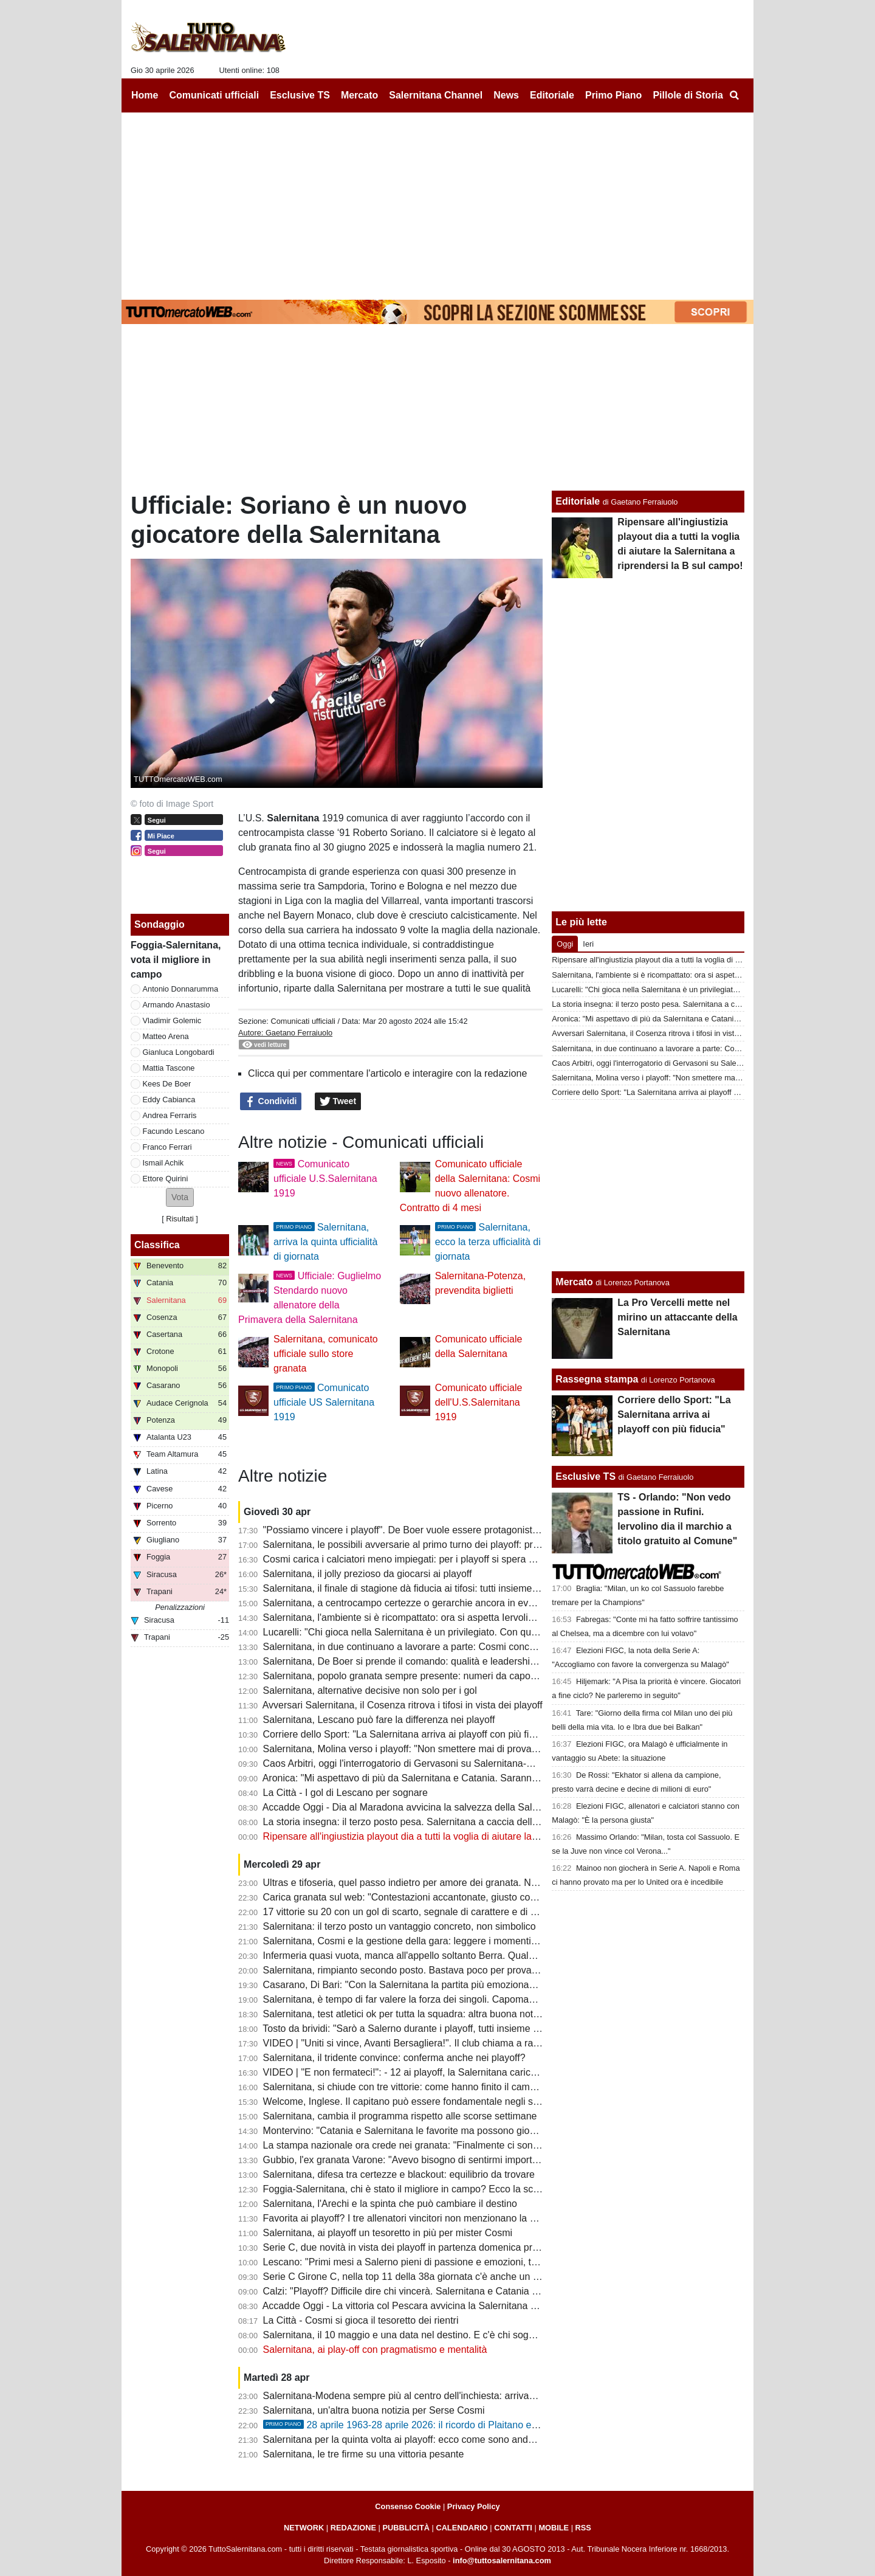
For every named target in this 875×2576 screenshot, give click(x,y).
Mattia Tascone (169, 1067)
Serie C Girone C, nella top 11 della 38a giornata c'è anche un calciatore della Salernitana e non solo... (484, 2276)
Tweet (338, 1101)
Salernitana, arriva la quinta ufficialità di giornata (325, 1242)
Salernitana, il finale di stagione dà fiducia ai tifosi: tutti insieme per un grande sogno (444, 1588)
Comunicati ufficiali (302, 1021)
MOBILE (553, 2527)
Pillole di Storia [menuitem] (688, 95)
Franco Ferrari (167, 1147)
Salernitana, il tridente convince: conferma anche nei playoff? (394, 2058)
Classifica (157, 1245)
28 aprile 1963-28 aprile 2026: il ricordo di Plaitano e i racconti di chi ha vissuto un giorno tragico (491, 2425)
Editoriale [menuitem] (552, 95)
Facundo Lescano (174, 1131)
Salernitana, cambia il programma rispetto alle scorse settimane (400, 2116)
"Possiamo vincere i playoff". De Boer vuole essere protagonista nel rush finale (432, 1530)
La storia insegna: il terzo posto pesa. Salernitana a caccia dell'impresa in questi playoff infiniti (465, 1822)
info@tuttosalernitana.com (502, 2560)
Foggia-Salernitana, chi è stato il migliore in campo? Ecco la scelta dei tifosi (425, 2189)
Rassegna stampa (596, 1379)
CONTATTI (513, 2527)
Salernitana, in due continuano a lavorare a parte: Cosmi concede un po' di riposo (438, 1647)
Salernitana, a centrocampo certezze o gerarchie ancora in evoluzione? (416, 1603)
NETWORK (304, 2527)
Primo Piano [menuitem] (613, 95)
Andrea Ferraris (170, 1115)
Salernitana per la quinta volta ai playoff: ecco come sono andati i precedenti (427, 2439)
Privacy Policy (473, 2506)
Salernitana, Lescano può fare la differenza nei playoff (379, 1719)
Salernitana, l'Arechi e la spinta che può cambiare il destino (390, 2203)
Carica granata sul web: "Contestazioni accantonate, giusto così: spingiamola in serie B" (452, 1897)
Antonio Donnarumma (180, 988)
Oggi (565, 943)
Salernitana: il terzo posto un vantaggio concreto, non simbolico (399, 1926)
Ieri (588, 943)
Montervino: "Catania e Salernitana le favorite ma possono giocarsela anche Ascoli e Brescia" (464, 2130)
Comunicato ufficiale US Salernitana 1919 (323, 1402)
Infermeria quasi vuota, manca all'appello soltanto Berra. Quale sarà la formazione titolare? (458, 1955)
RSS (583, 2527)
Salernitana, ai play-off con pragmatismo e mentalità (375, 2349)
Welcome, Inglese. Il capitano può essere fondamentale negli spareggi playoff (430, 2101)
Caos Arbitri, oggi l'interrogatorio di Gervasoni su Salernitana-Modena (412, 1763)
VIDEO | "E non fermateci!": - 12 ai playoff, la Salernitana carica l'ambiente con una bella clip (462, 2072)
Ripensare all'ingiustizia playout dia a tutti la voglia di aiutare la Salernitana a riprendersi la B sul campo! (486, 1836)
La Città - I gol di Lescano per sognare (345, 1792)
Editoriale (577, 501)
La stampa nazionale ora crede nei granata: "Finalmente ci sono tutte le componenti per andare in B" (479, 2145)
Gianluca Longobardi (178, 1052)
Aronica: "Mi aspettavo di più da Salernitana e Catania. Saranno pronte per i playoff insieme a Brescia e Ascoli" (500, 1778)
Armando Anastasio (176, 1004)
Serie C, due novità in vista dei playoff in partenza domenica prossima (413, 2247)
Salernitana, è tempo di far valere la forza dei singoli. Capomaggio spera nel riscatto (443, 1999)
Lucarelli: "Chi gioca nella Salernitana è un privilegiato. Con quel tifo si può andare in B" (451, 1632)
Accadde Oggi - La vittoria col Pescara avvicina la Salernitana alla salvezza (424, 2306)
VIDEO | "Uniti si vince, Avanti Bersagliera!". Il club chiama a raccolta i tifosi (424, 2043)
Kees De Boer (167, 1083)
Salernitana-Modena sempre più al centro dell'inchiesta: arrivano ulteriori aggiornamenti (451, 2396)
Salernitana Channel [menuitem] (435, 95)
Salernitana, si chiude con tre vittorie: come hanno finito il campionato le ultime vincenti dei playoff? (476, 2087)
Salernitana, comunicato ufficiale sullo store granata (325, 1353)
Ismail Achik (163, 1162)
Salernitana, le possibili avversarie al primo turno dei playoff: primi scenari (421, 1544)
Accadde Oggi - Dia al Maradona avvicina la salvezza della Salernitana (415, 1807)
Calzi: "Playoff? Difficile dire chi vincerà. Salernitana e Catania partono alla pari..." (438, 2291)
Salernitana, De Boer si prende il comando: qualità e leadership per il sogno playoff (441, 1661)
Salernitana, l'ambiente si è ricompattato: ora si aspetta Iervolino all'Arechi (422, 1617)
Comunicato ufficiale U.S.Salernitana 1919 (325, 1178)
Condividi (271, 1101)
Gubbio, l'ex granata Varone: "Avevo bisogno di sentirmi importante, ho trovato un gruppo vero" (467, 2160)
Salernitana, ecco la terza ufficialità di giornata (488, 1242)
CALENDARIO (461, 2527)
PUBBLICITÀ (406, 2527)
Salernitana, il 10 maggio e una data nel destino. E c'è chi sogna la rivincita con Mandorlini (457, 2335)
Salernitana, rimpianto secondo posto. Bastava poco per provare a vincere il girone (441, 1970)
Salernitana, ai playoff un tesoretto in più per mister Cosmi (388, 2233)
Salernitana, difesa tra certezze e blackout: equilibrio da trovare (399, 2174)
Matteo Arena (166, 1036)
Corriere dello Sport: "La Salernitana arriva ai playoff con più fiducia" (409, 1734)
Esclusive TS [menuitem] (300, 95)
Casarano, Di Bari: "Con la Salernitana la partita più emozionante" (404, 1985)
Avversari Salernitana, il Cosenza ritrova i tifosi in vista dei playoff (402, 1705)
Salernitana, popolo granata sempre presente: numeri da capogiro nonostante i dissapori (453, 1676)
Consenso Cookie (408, 2506)
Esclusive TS (585, 1476)
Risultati (180, 1218)
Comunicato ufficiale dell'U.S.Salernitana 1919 (479, 1402)
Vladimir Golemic (172, 1020)
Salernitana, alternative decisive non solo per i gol (370, 1690)
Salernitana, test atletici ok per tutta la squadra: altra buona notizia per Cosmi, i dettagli (450, 2014)
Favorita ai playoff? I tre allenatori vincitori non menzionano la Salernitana (421, 2218)
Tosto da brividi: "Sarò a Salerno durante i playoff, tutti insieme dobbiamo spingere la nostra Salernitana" (486, 2028)
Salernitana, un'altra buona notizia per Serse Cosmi (374, 2410)
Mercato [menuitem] (359, 95)
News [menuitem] (506, 95)
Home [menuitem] (144, 95)
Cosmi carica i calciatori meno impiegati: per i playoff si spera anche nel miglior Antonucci (455, 1559)
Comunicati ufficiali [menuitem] (214, 95)
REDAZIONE (353, 2527)
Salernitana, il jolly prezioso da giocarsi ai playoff (367, 1574)
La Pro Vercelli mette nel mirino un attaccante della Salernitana (677, 1317)
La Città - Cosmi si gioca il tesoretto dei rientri (361, 2320)
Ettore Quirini (165, 1178)
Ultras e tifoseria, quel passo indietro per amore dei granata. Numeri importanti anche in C (456, 1882)
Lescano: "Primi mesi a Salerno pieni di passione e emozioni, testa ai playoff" (429, 2262)
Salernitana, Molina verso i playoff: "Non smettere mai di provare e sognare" (426, 1749)
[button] (180, 1197)
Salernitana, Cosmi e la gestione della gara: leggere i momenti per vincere (422, 1941)
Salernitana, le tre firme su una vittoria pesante (363, 2454)
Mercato (573, 1282)
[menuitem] (734, 95)
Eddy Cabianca (169, 1099)
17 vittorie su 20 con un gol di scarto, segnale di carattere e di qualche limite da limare (448, 1912)
